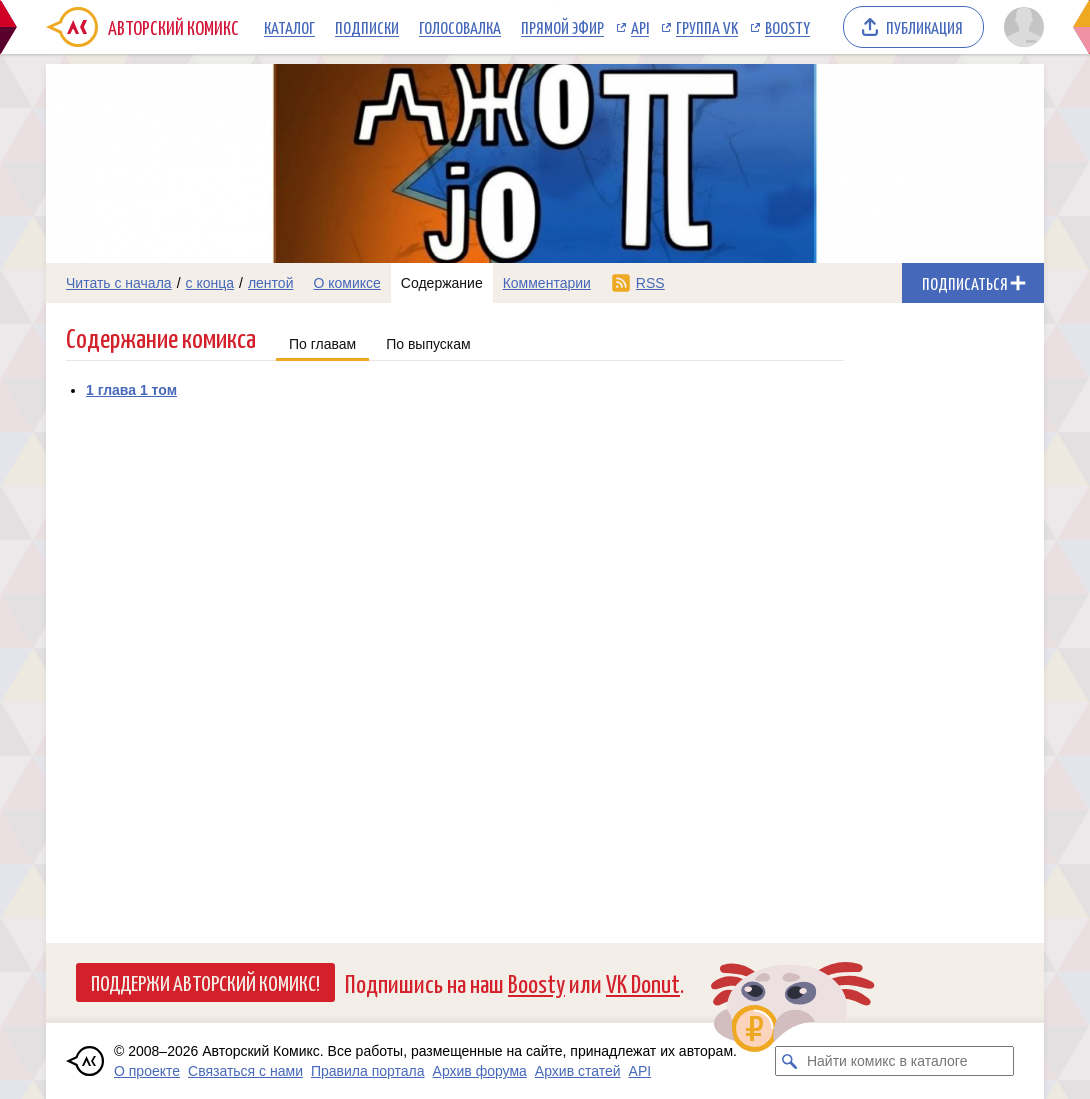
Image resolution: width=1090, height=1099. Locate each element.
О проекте (147, 1071)
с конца (210, 283)
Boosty (787, 27)
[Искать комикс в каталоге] (790, 1061)
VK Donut (643, 982)
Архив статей (578, 1071)
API (640, 27)
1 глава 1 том (131, 390)
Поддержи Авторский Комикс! (205, 982)
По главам (322, 344)
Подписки (367, 27)
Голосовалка (460, 27)
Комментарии (547, 283)
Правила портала (368, 1071)
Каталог (289, 27)
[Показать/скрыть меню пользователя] (1020, 27)
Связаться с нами (245, 1071)
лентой (271, 283)
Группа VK (707, 27)
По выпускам (428, 344)
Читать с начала (119, 283)
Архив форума (480, 1071)
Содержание (442, 283)
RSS (650, 283)
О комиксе (346, 283)
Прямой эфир (562, 27)
